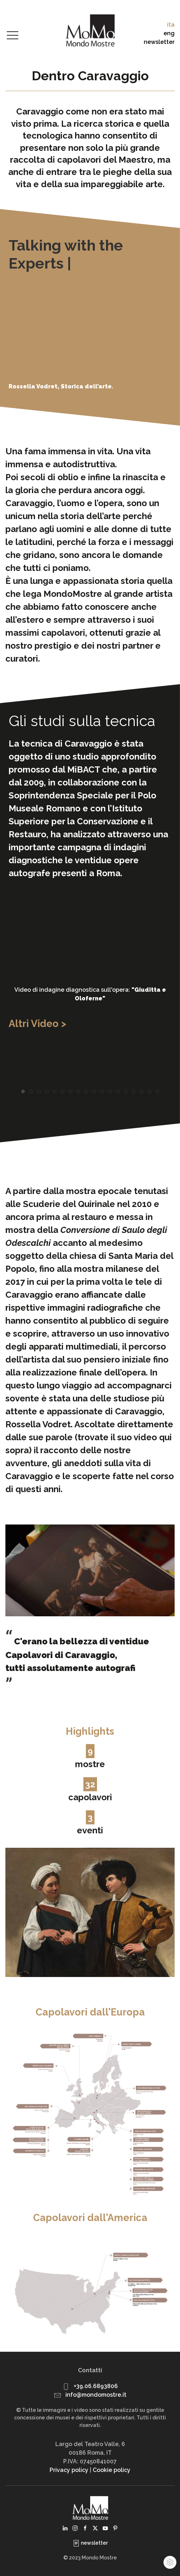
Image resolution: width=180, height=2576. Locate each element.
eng (169, 33)
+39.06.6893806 (96, 2386)
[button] (12, 35)
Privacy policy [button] (69, 2470)
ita (171, 24)
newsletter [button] (159, 42)
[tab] (23, 1091)
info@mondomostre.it (95, 2394)
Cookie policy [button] (111, 2470)
